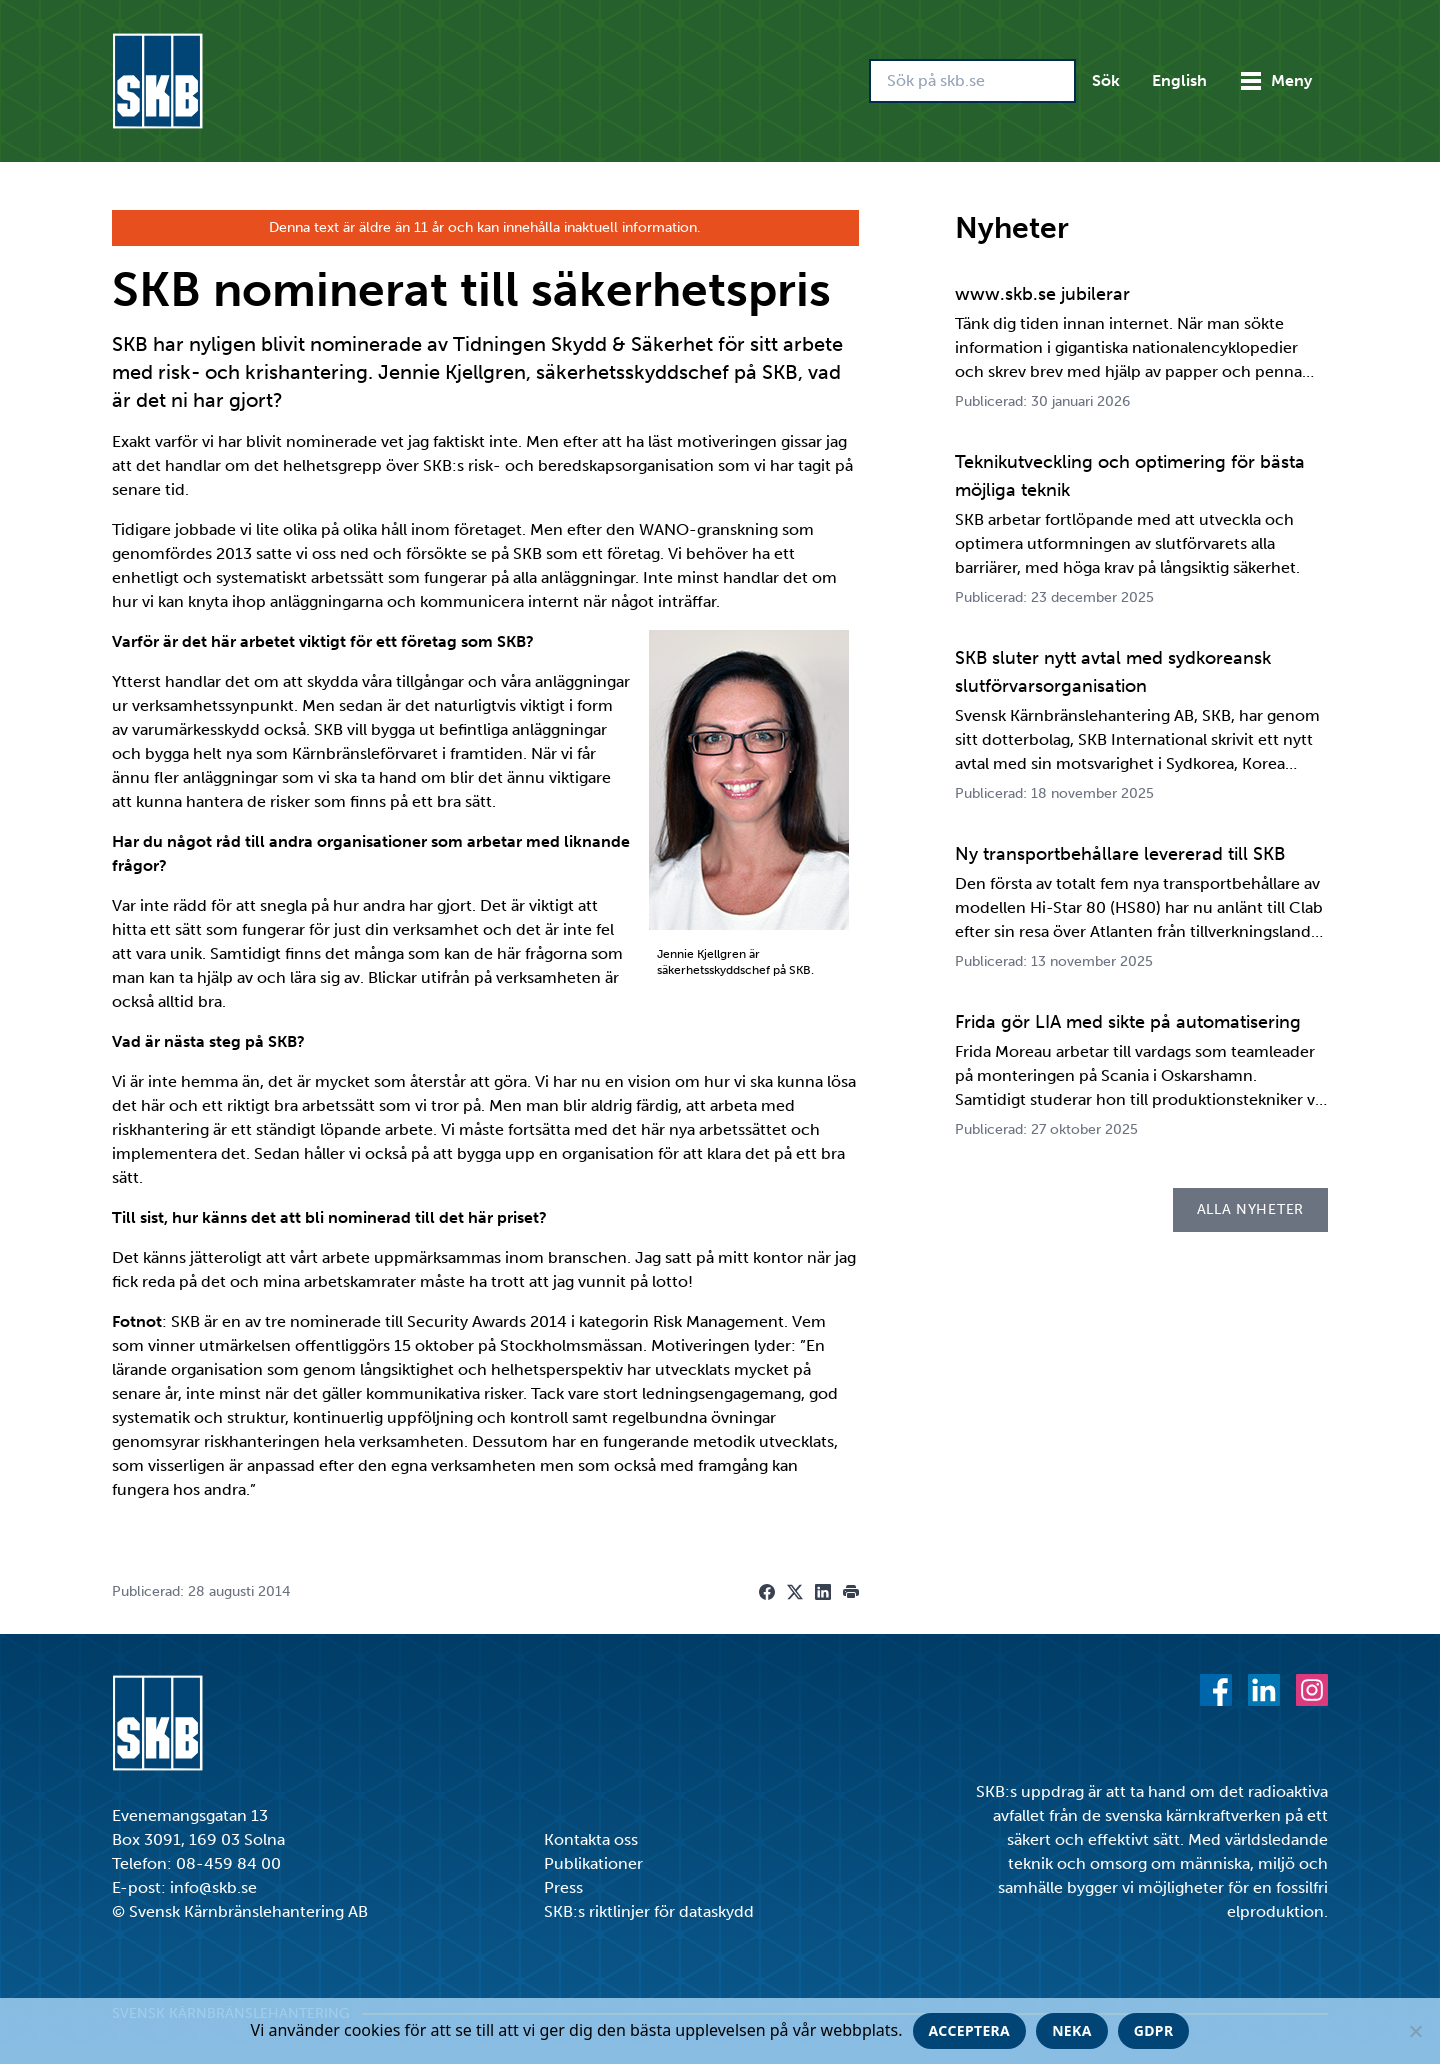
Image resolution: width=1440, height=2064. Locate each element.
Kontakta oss (591, 1839)
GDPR (1154, 2030)
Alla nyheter (1250, 1209)
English (1179, 80)
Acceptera (970, 2030)
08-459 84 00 (228, 1863)
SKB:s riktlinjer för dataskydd (649, 1911)
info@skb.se (213, 1887)
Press (563, 1887)
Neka (1072, 2030)
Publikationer (593, 1863)
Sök (1106, 80)
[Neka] (1415, 2031)
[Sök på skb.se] (972, 81)
